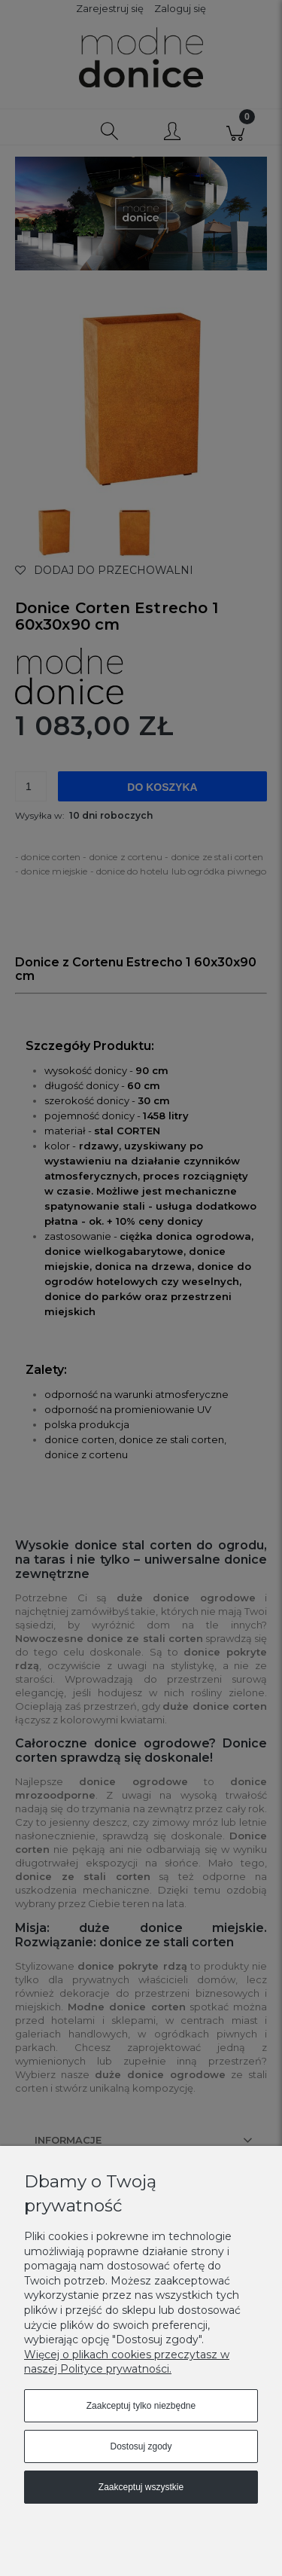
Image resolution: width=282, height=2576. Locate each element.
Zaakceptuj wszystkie (141, 2487)
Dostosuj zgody (140, 2446)
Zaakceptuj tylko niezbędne (141, 2406)
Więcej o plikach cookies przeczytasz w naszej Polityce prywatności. (126, 2362)
